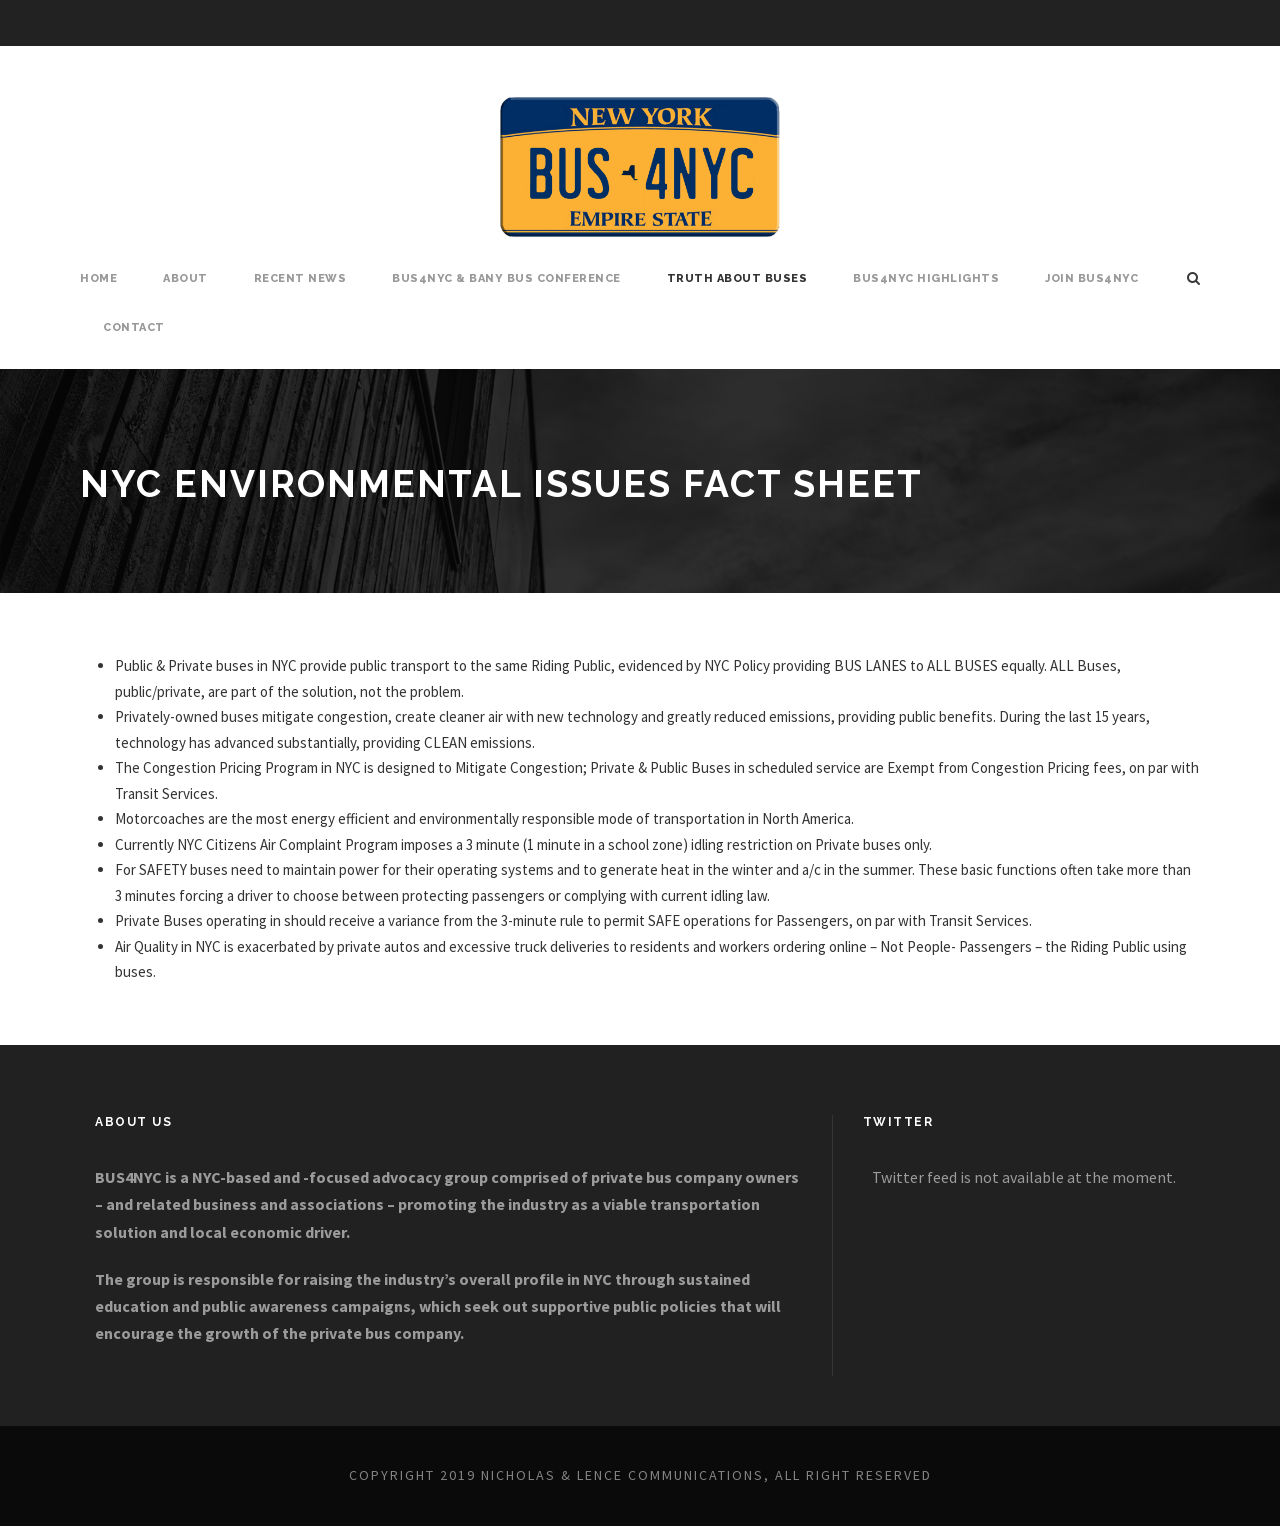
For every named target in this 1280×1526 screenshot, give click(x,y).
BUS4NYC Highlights (926, 278)
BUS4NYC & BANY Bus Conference (506, 278)
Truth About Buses (737, 278)
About (185, 278)
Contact (134, 327)
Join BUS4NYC (1091, 278)
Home (98, 278)
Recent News (300, 278)
